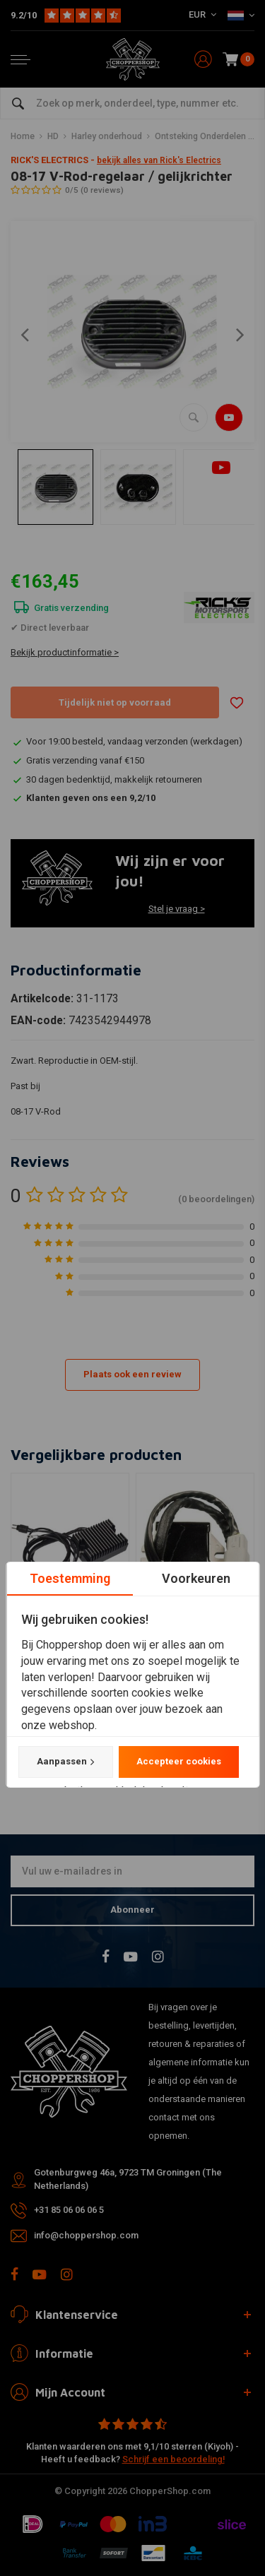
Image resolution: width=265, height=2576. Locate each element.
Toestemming (69, 1578)
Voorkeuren (195, 1578)
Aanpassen (65, 1762)
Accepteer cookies (178, 1762)
